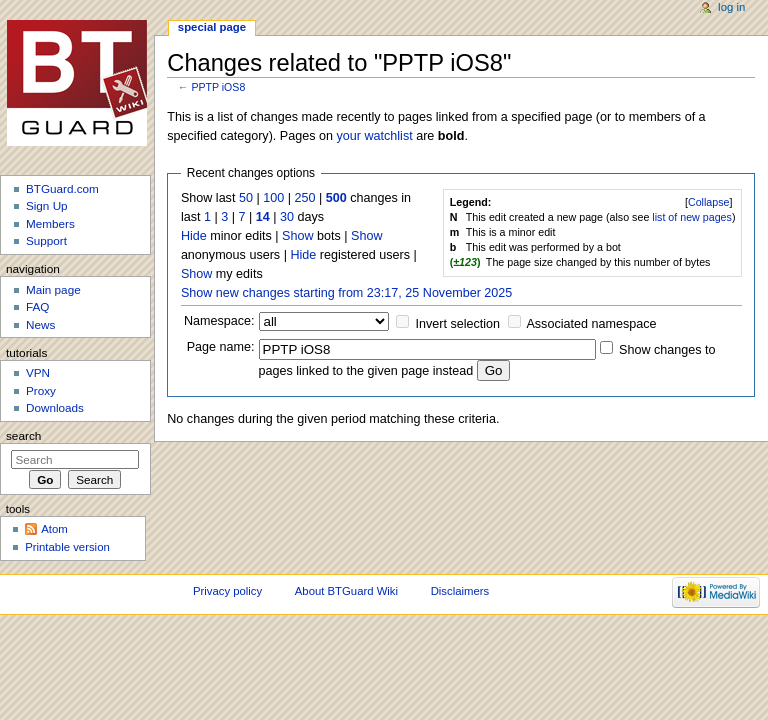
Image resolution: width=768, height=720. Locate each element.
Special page (212, 27)
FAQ (37, 306)
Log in (731, 7)
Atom (54, 529)
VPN (38, 372)
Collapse (709, 202)
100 (273, 198)
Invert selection (458, 324)
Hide (194, 236)
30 (287, 217)
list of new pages (692, 217)
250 (304, 198)
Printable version (67, 547)
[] (709, 202)
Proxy (41, 390)
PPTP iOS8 (218, 87)
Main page (53, 289)
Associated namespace (591, 324)
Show (297, 236)
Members (50, 223)
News (40, 324)
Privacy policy (227, 591)
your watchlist (374, 136)
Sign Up (47, 205)
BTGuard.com (62, 188)
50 (246, 198)
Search (24, 436)
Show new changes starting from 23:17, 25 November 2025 (346, 293)
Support (46, 240)
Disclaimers (460, 591)
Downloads (55, 407)
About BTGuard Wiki (346, 591)
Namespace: (219, 321)
